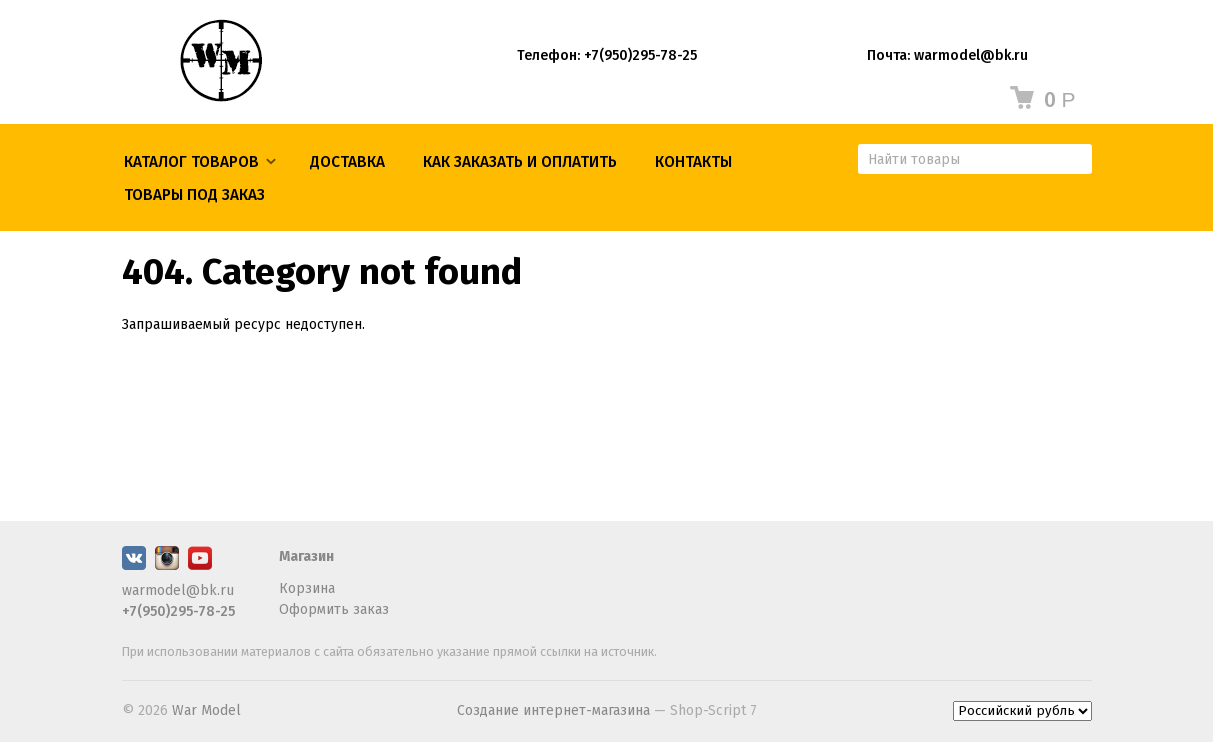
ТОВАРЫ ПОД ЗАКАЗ (194, 195)
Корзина (307, 588)
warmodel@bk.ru (178, 590)
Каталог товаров (191, 162)
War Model (206, 710)
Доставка (347, 162)
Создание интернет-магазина (553, 710)
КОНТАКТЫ (693, 162)
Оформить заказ (334, 609)
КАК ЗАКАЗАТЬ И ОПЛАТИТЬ (520, 162)
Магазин (306, 556)
